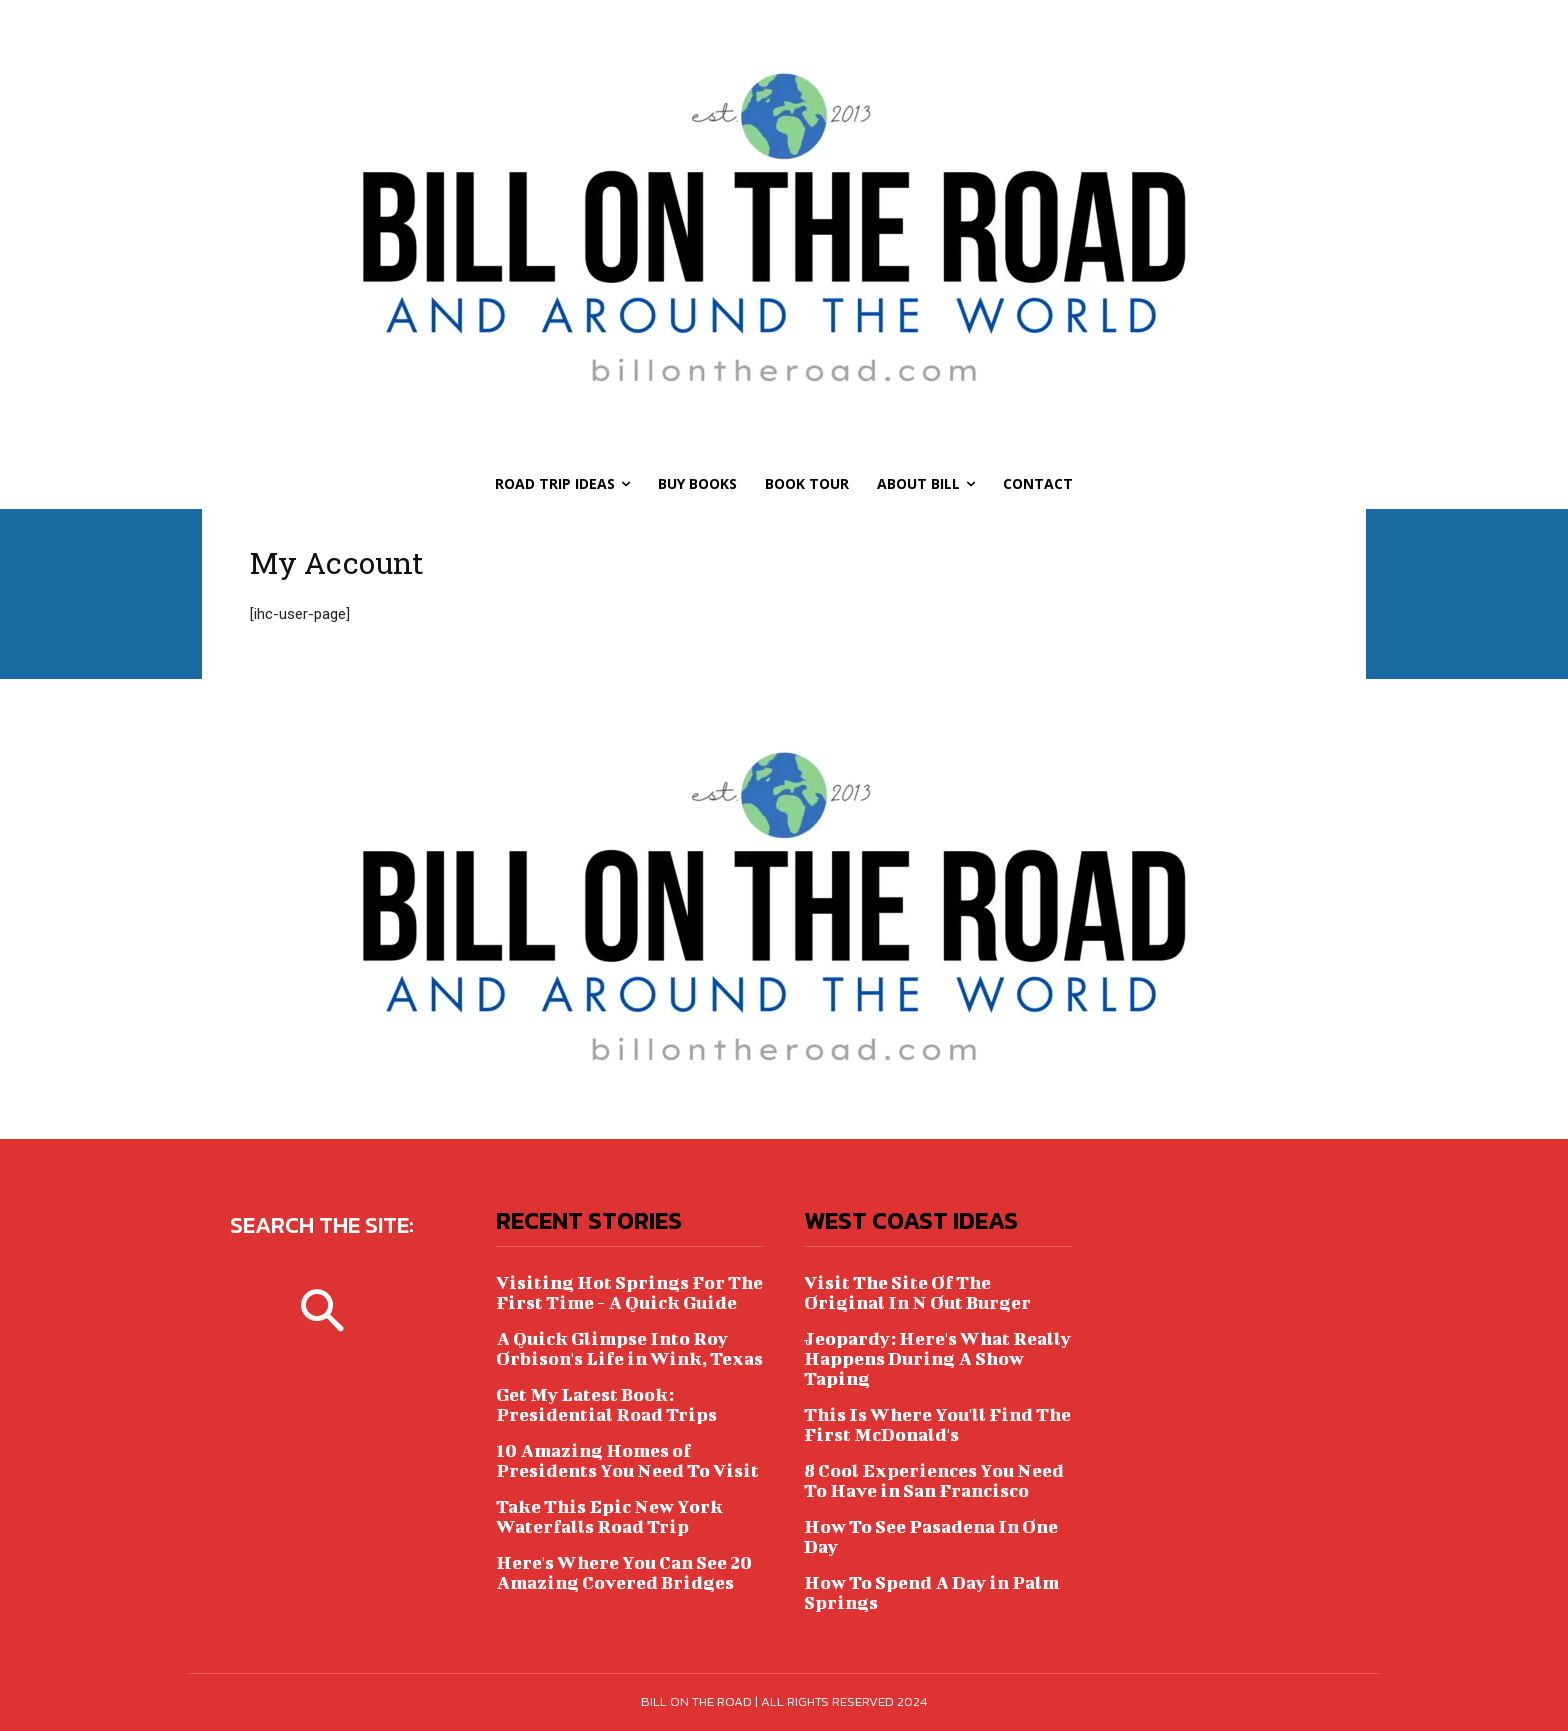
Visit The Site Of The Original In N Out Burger (917, 1292)
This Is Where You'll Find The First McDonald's (937, 1424)
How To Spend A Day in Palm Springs (931, 1592)
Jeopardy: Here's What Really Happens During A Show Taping (937, 1358)
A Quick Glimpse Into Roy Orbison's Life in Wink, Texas (629, 1348)
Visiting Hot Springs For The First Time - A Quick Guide (629, 1292)
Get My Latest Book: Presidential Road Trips (606, 1404)
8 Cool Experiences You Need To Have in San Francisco (934, 1480)
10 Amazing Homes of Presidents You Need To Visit (627, 1460)
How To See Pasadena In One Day (931, 1536)
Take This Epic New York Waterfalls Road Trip (609, 1516)
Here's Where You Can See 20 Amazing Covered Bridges (624, 1572)
